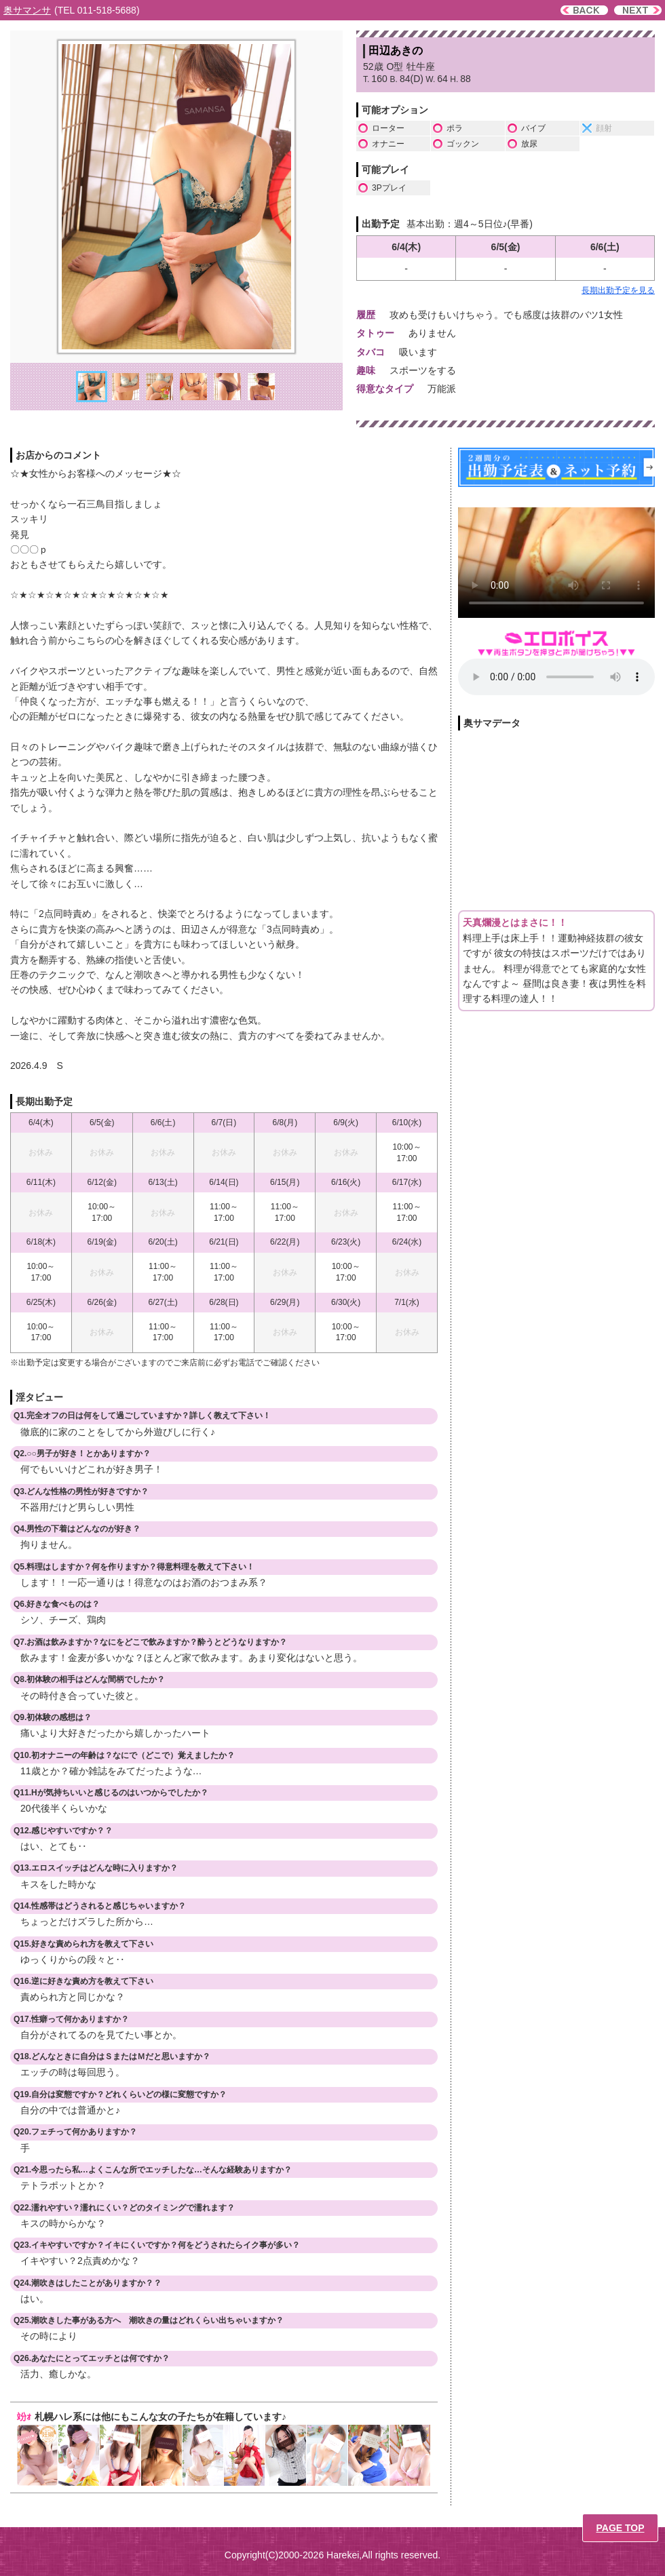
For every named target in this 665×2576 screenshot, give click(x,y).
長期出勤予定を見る (618, 290)
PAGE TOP (620, 2527)
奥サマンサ (27, 10)
